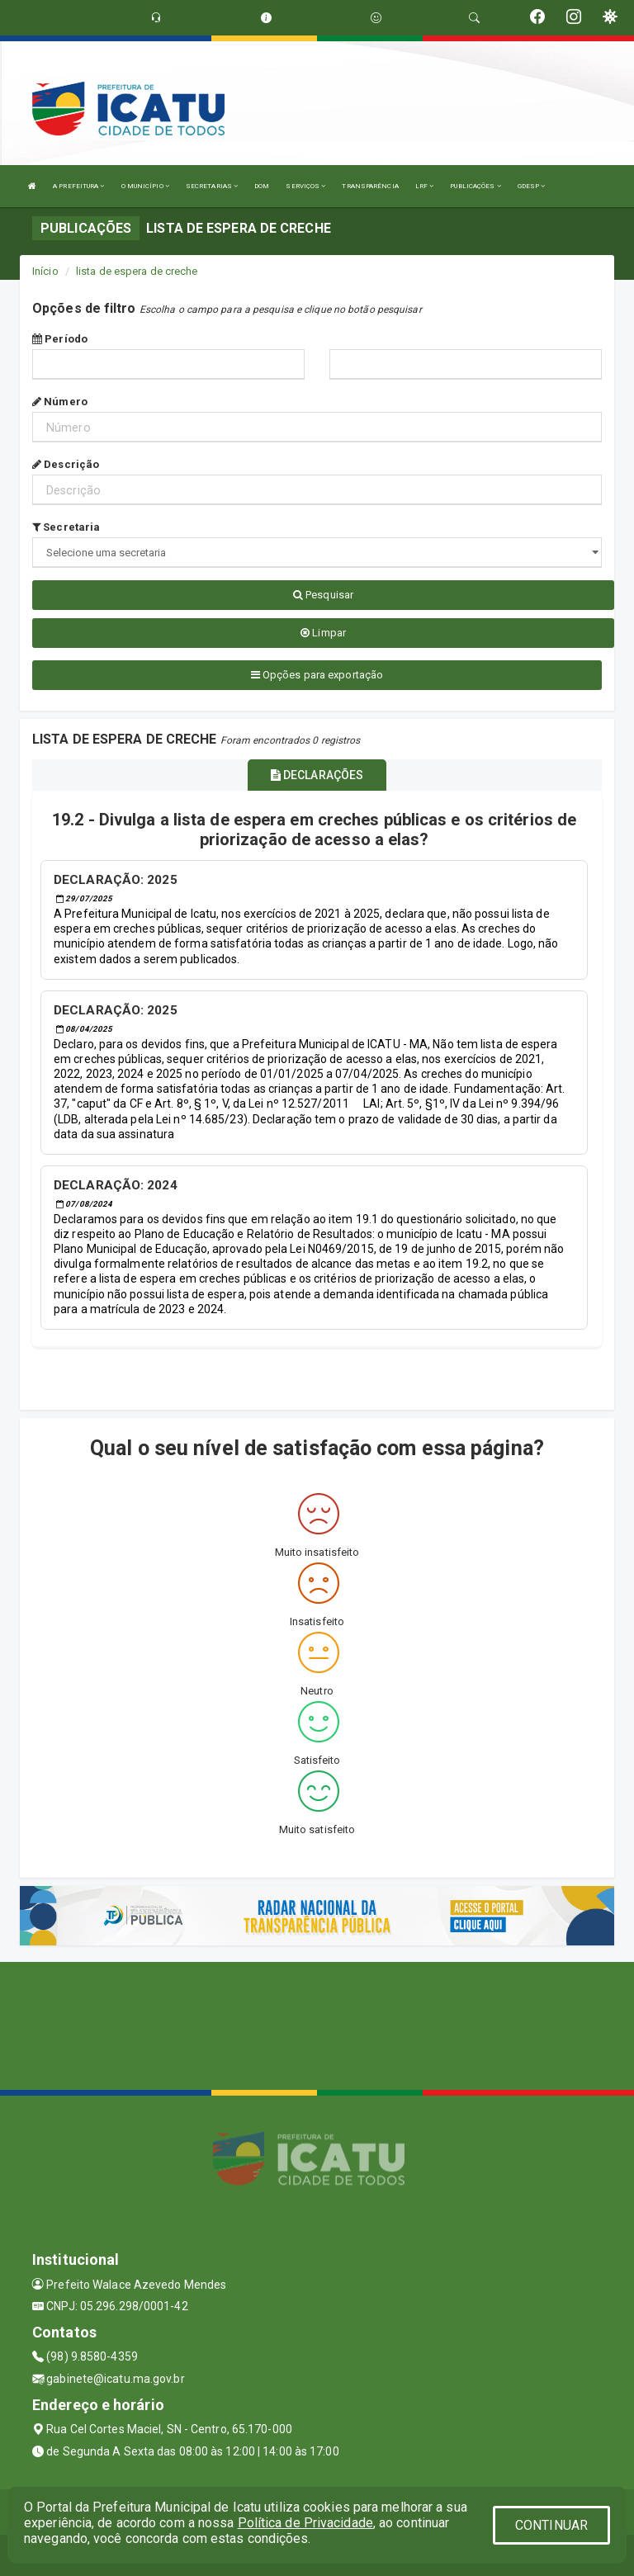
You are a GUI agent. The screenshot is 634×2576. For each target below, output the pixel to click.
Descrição (65, 464)
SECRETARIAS (212, 186)
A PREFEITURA (78, 186)
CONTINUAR (551, 2525)
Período (60, 339)
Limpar (323, 632)
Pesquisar (323, 594)
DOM (261, 186)
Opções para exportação (317, 675)
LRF (424, 186)
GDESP (532, 186)
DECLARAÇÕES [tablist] (317, 775)
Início (45, 271)
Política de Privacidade (305, 2523)
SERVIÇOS (305, 186)
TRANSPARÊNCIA (370, 186)
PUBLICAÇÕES (475, 186)
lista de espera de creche (137, 271)
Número (60, 401)
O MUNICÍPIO (145, 186)
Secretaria (66, 527)
